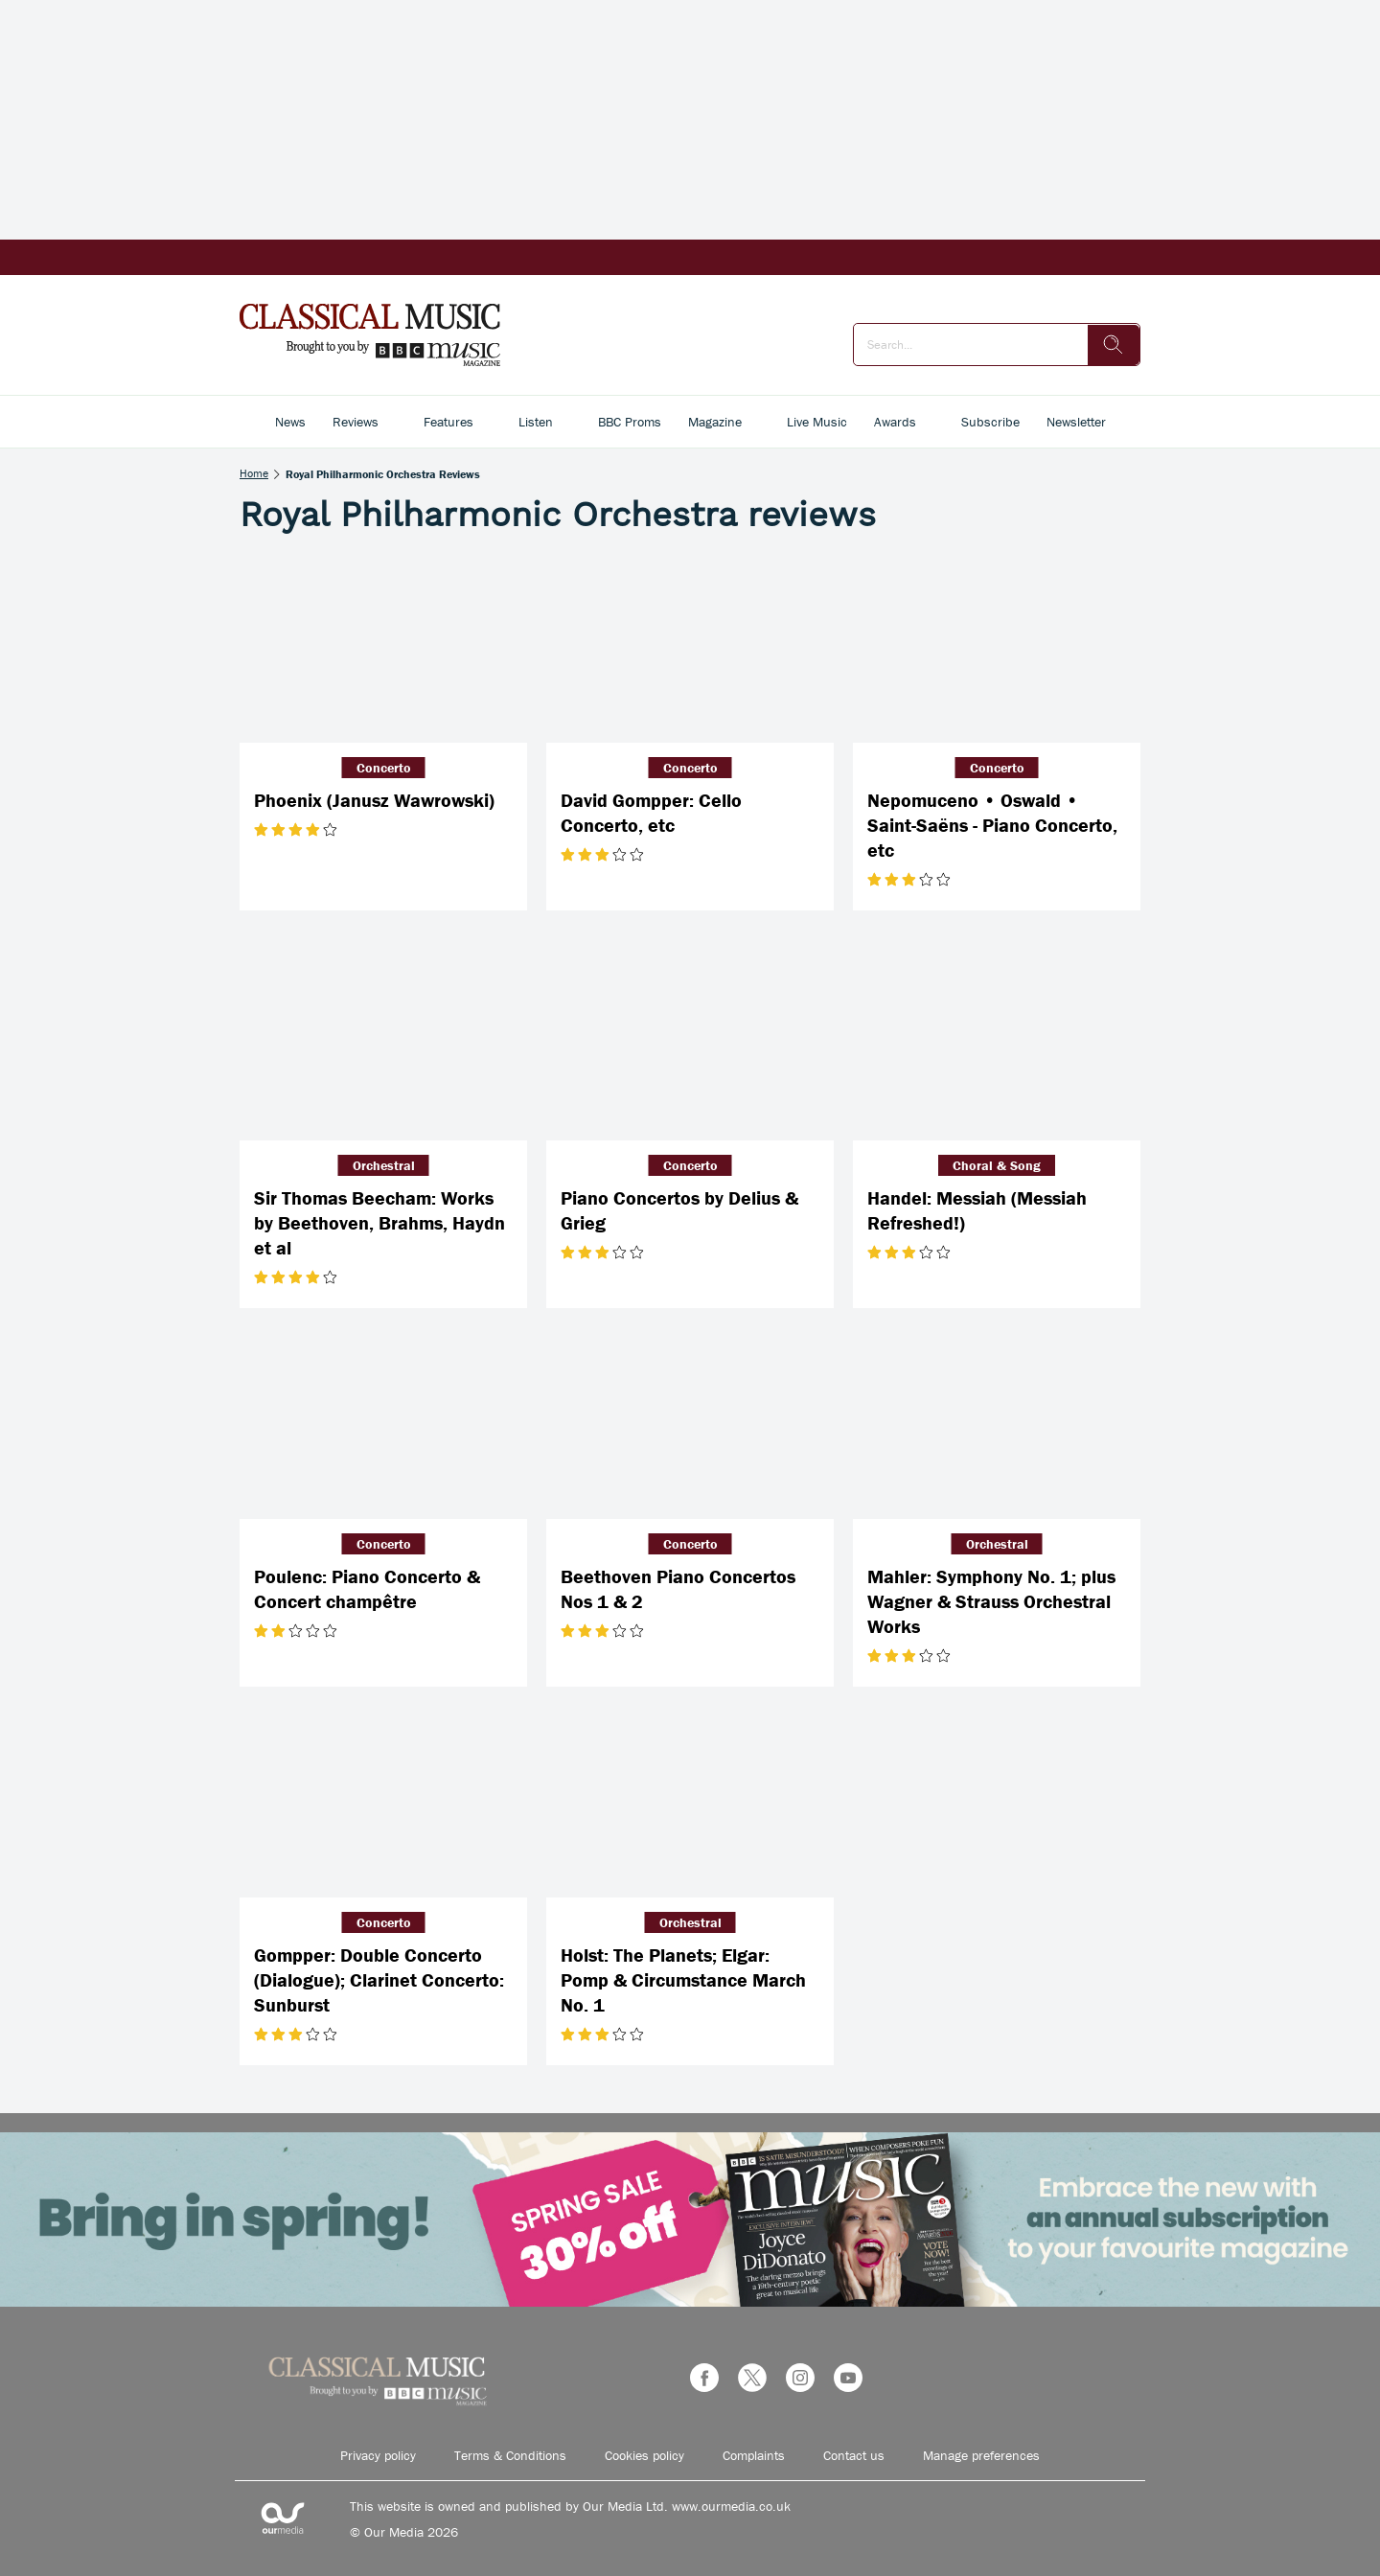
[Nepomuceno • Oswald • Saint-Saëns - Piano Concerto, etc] (996, 647)
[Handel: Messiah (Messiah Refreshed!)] (996, 1044)
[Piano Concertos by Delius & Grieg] (690, 1044)
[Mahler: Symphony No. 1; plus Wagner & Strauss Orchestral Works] (996, 1423)
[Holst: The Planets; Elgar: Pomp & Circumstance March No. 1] (690, 1802)
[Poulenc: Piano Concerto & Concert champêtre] (383, 1423)
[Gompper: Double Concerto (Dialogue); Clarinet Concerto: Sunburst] (383, 1802)
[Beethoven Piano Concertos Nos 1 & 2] (690, 1423)
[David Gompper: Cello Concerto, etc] (690, 647)
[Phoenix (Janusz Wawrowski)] (383, 647)
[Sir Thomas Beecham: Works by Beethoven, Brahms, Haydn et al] (383, 1044)
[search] (1113, 345)
